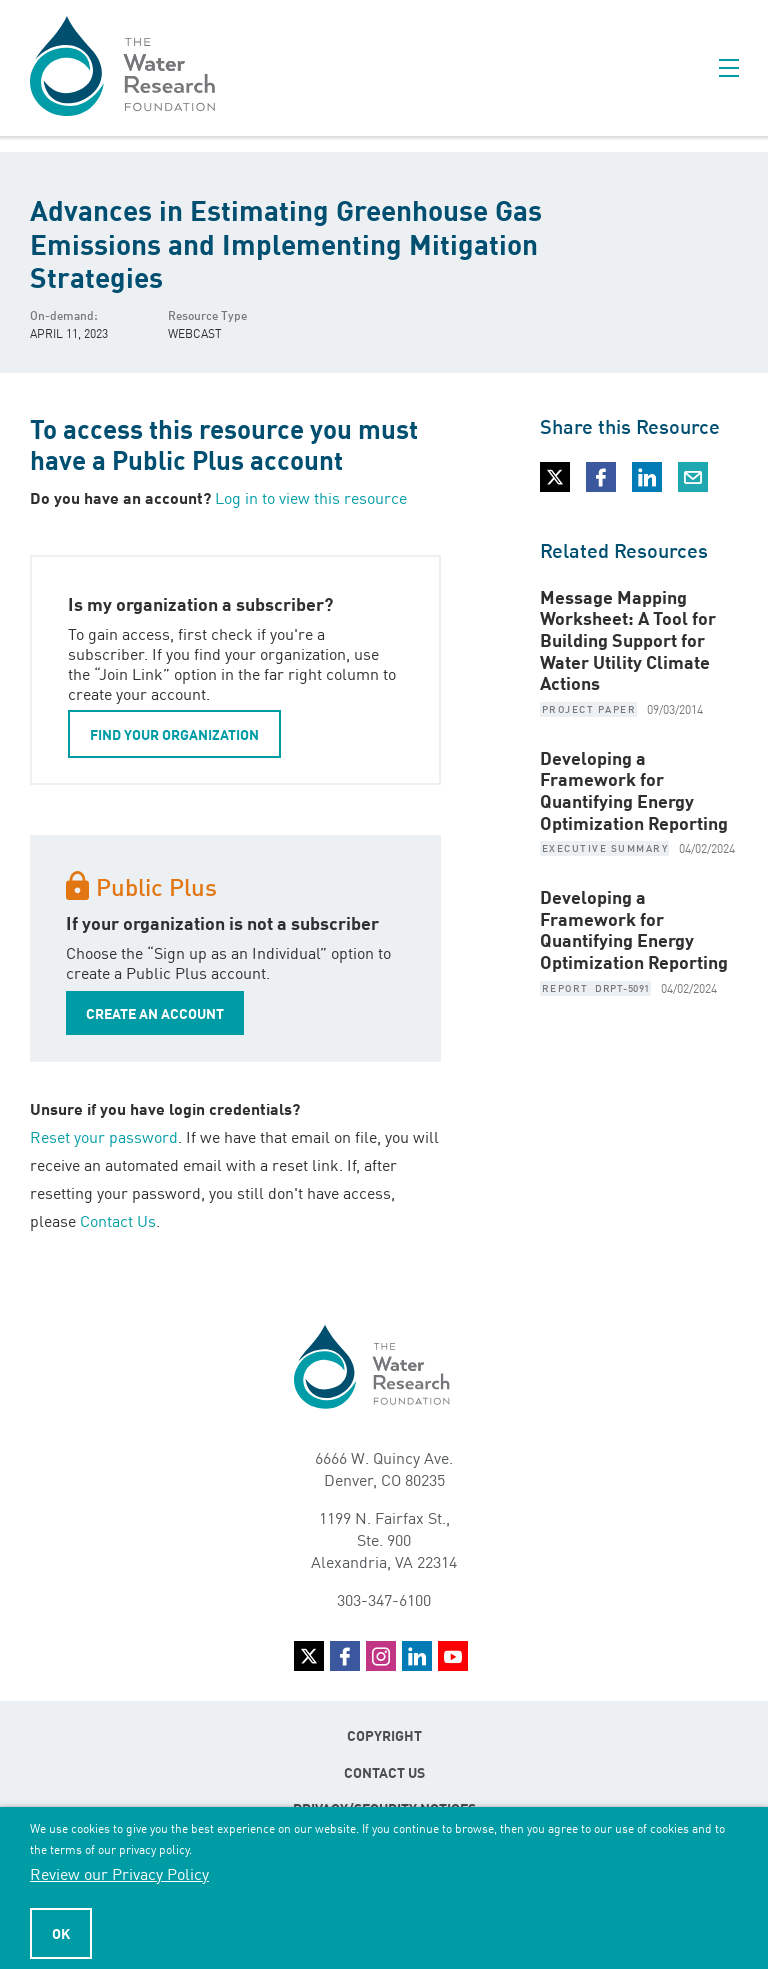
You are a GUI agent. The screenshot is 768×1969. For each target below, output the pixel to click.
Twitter (309, 1656)
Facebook (345, 1656)
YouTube (453, 1656)
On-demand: (64, 314)
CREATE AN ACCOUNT (155, 1013)
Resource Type (207, 314)
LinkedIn (417, 1656)
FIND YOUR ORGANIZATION (174, 734)
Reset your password (104, 1136)
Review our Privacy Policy (119, 1873)
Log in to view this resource (311, 497)
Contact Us (118, 1220)
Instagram (381, 1656)
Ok (61, 1933)
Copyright (384, 1735)
